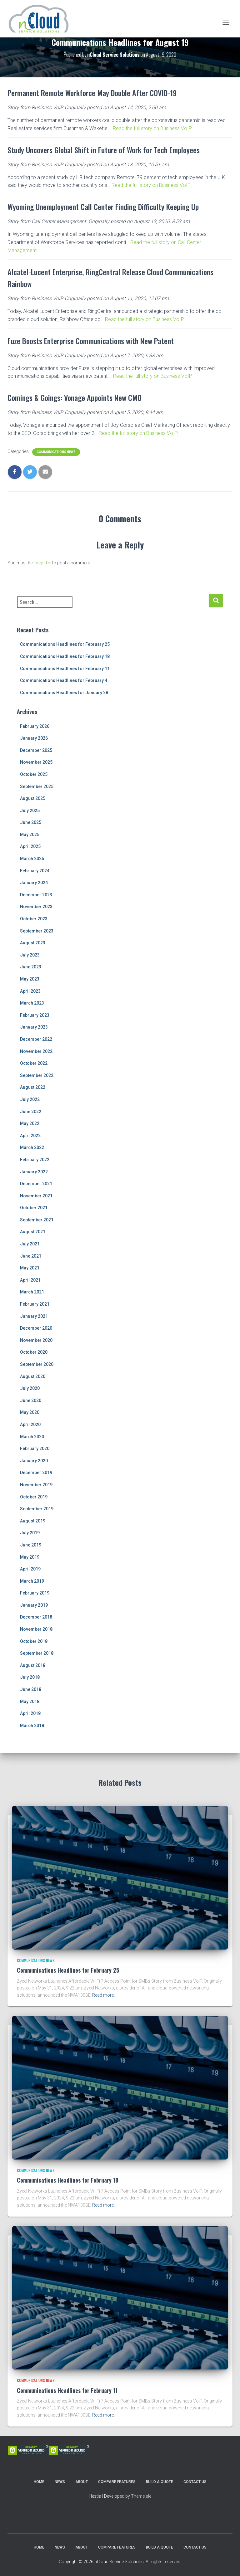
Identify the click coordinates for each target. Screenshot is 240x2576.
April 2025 (30, 846)
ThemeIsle (141, 2496)
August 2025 (32, 798)
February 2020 (34, 1448)
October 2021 (34, 1207)
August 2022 (32, 1087)
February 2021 (34, 1304)
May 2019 (29, 1557)
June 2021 (30, 1256)
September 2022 (36, 1075)
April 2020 (30, 1424)
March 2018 (32, 1725)
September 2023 (36, 930)
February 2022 (34, 1159)
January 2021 (34, 1316)
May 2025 (29, 834)
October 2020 (34, 1352)
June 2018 (30, 1689)
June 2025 (30, 822)
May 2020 (29, 1412)
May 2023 (29, 978)
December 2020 (36, 1328)
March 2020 (32, 1436)
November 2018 (36, 1629)
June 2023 (30, 966)
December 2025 (36, 750)
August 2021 (32, 1231)
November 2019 (36, 1484)
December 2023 (36, 894)
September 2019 (36, 1508)
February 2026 (34, 726)
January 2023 (34, 1027)
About (81, 2482)
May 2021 (29, 1267)
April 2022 (30, 1135)
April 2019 (30, 1568)
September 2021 (36, 1219)
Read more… (104, 1995)
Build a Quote (159, 2482)
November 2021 (36, 1195)
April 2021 (30, 1280)
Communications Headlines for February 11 (65, 668)
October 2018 (34, 1641)
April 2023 (30, 991)
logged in (42, 562)
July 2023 (30, 954)
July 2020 (30, 1388)
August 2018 (32, 1665)
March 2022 (32, 1147)
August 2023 (32, 942)
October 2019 (34, 1496)
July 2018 (30, 1677)
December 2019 (36, 1472)
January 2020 (34, 1460)
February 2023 (34, 1015)
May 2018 (29, 1701)
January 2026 (34, 738)
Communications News (56, 452)
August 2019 (32, 1520)
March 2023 (32, 1003)
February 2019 (34, 1592)
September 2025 (36, 786)
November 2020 (36, 1340)
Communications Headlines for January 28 (64, 692)
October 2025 (34, 774)
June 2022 (30, 1111)
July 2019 (30, 1532)
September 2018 (36, 1653)
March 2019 (32, 1581)
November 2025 (36, 762)
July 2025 (30, 810)
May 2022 (29, 1123)
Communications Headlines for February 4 (63, 680)
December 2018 (36, 1616)
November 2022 (36, 1051)
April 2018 (30, 1713)
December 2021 (36, 1183)
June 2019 (30, 1544)
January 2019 (34, 1605)
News (60, 2482)
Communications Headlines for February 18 (65, 656)
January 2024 (34, 882)
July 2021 (30, 1243)
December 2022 (36, 1039)
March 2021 (32, 1291)
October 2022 (34, 1063)
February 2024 (34, 870)
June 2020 (30, 1400)
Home (39, 2482)
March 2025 (32, 858)
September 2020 (36, 1364)
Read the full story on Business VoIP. (152, 128)
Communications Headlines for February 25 (65, 644)
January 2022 (34, 1171)
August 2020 (32, 1376)
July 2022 (30, 1099)
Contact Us (195, 2482)
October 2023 (34, 918)
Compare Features (117, 2482)
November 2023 (36, 906)
